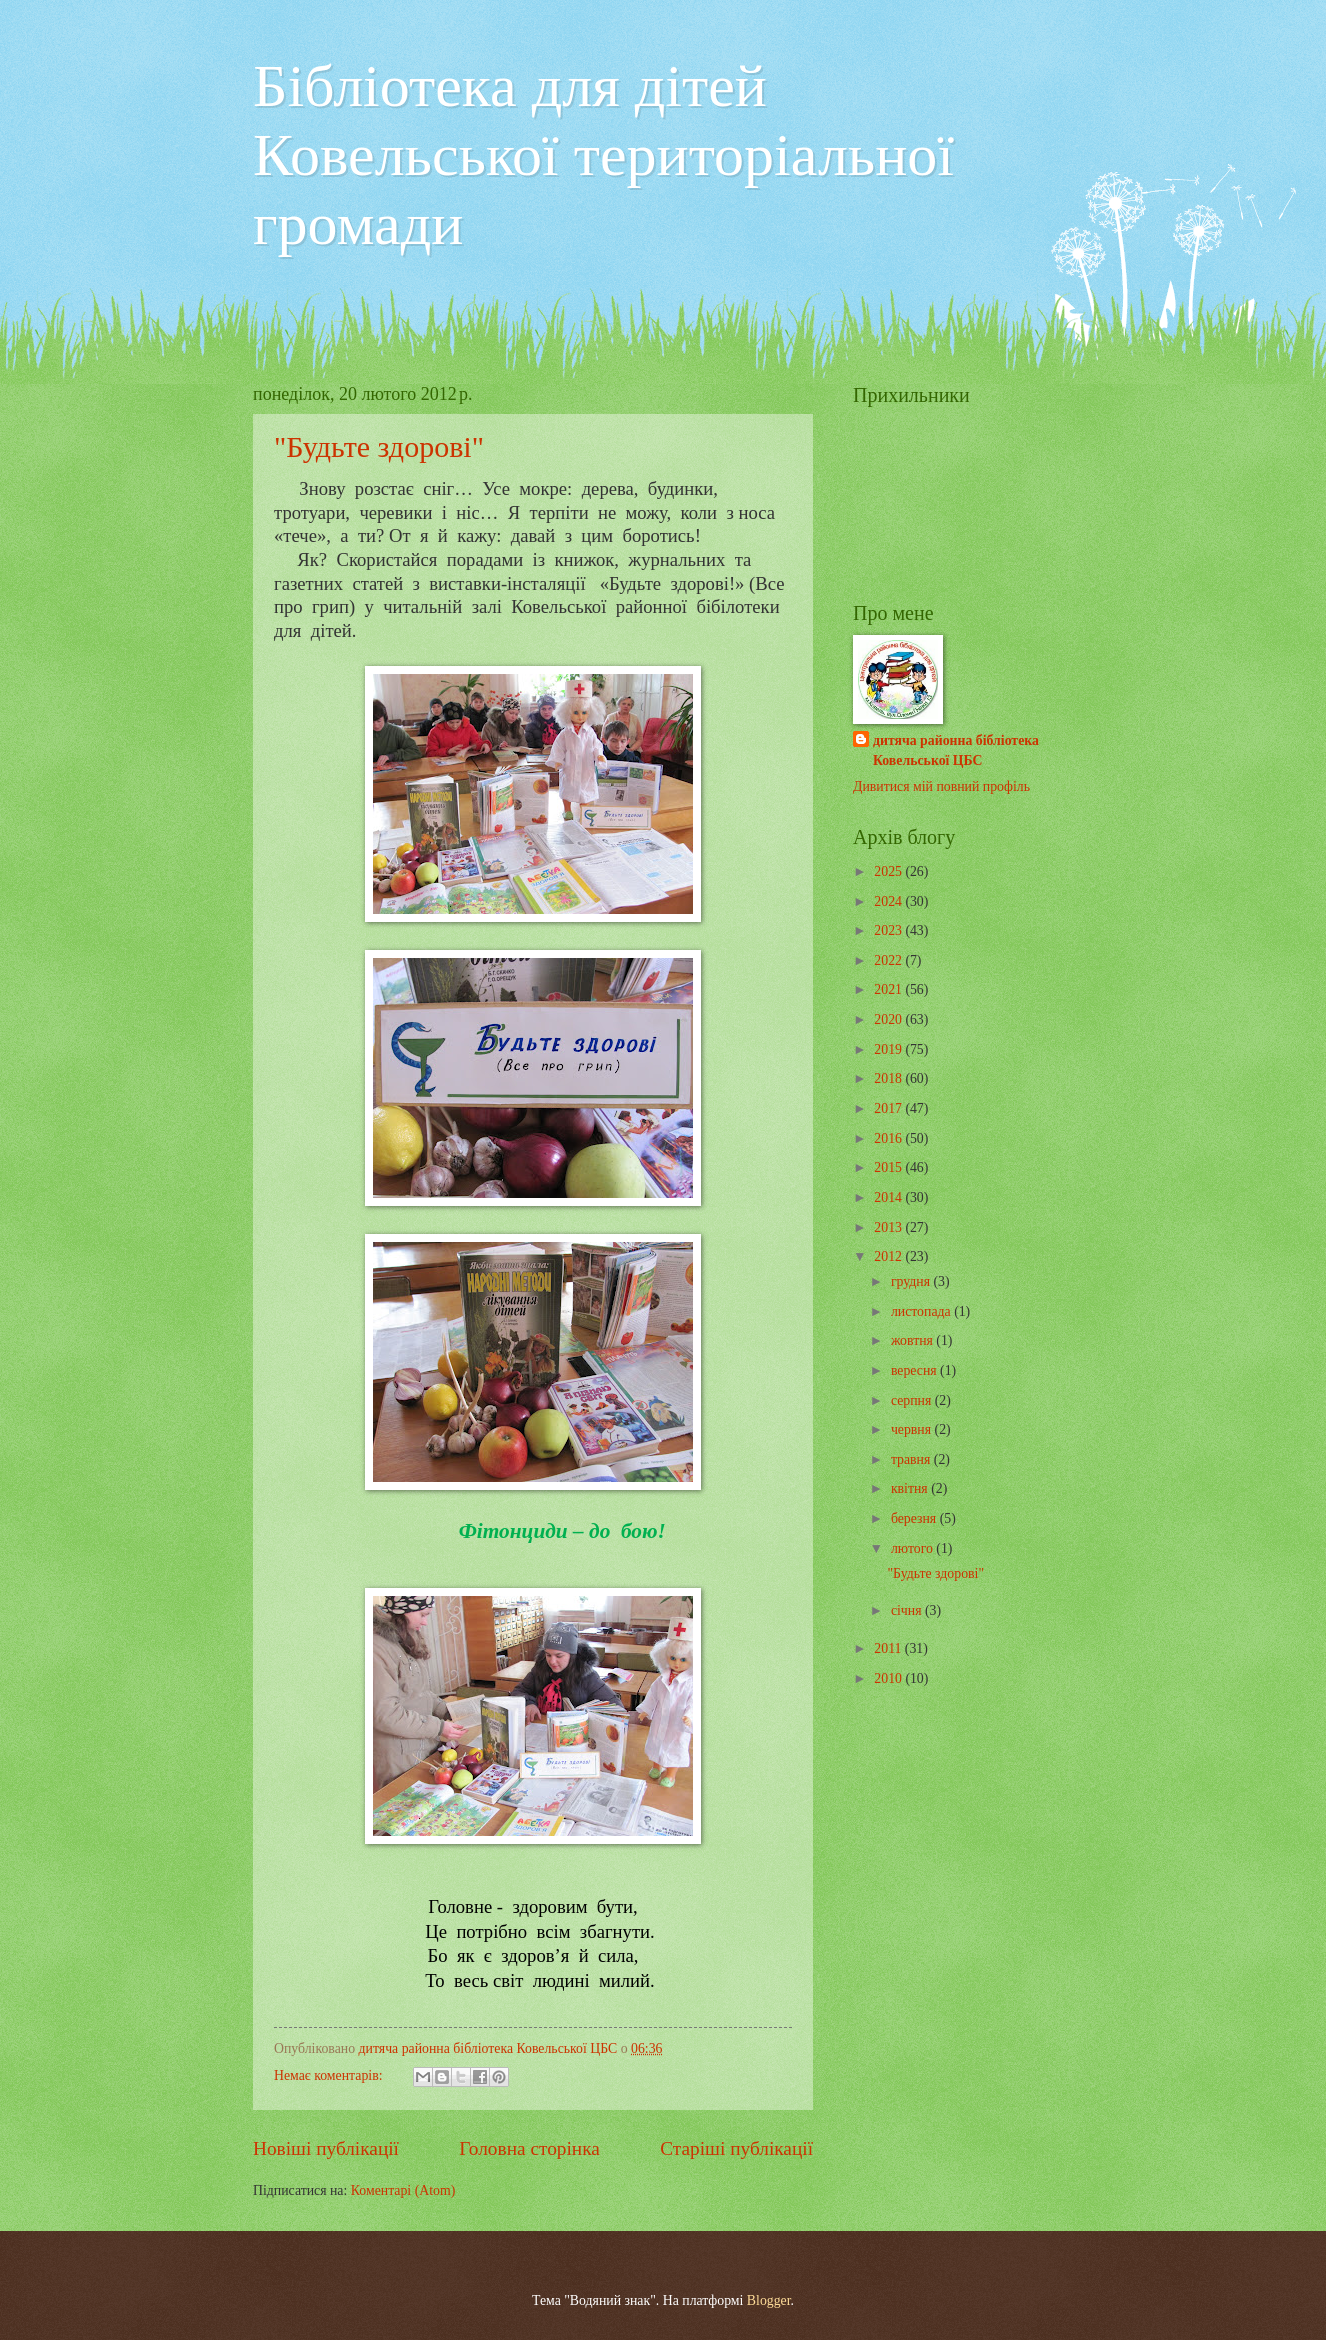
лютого (913, 1548)
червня (913, 1429)
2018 (889, 1078)
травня (912, 1459)
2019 (889, 1049)
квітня (911, 1488)
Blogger (769, 2300)
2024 (889, 901)
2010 (889, 1678)
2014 (889, 1197)
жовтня (913, 1340)
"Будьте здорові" (379, 446)
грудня (912, 1281)
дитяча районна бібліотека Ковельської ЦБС (956, 750)
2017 (889, 1108)
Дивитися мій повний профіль (941, 786)
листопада (922, 1311)
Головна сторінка (529, 2148)
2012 (889, 1256)
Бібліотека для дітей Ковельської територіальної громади (603, 155)
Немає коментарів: (330, 2075)
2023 (889, 930)
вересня (915, 1370)
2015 (889, 1167)
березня (915, 1518)
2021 (889, 989)
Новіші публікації (326, 2148)
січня (908, 1610)
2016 (889, 1138)
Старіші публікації (736, 2148)
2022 (889, 960)
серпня (913, 1400)
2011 (889, 1648)
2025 (889, 871)
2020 (889, 1019)
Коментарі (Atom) (403, 2190)
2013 (889, 1227)
